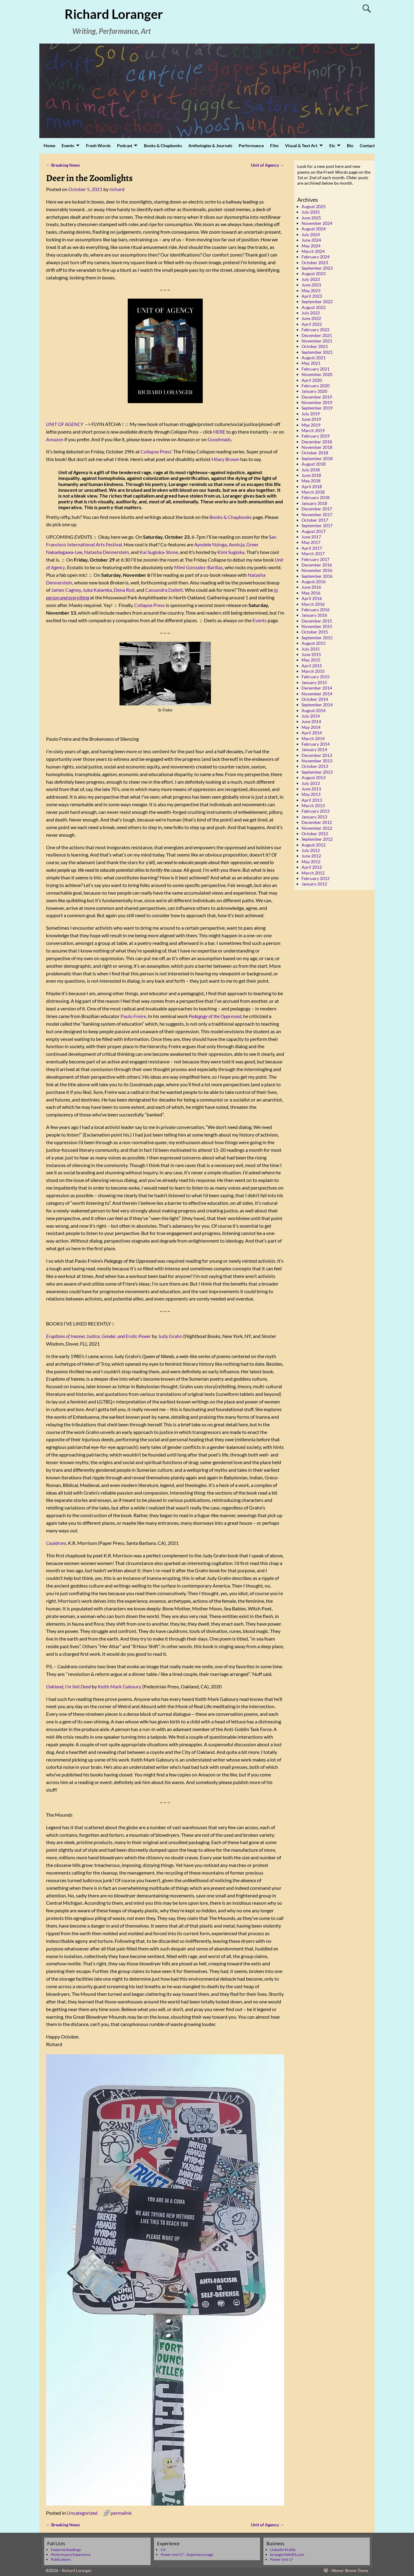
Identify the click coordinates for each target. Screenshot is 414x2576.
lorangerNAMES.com (287, 2554)
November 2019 (317, 402)
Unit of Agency (267, 165)
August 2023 (314, 273)
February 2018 (316, 497)
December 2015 (317, 620)
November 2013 (317, 760)
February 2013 (316, 811)
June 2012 (311, 855)
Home (49, 145)
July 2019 (311, 413)
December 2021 (317, 335)
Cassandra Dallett (164, 590)
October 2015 (315, 631)
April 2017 (312, 548)
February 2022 (316, 329)
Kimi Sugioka (230, 552)
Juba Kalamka (97, 590)
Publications (61, 2559)
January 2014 (314, 749)
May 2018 (311, 480)
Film (274, 145)
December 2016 (317, 564)
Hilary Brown (225, 459)
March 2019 (313, 430)
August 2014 (314, 710)
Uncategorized (82, 2513)
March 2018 (313, 492)
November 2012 (317, 828)
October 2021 (315, 346)
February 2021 (316, 368)
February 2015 (316, 676)
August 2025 (314, 206)
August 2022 (314, 307)
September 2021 (317, 352)
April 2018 (312, 486)
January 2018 (314, 503)
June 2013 (311, 788)
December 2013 (317, 755)
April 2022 (312, 324)
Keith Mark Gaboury (119, 1686)
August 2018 (314, 464)
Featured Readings (66, 2549)
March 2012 (313, 872)
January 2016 (314, 615)
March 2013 (313, 805)
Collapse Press (156, 451)
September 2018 (317, 458)
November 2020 (317, 374)
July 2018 (311, 469)
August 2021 (314, 357)
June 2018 (311, 475)
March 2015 (313, 671)
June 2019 (311, 419)
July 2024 (311, 234)
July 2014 (311, 716)
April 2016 (312, 598)
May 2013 (311, 794)
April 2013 (312, 800)
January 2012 (314, 883)
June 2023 (311, 284)
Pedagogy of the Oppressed (215, 1016)
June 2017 (311, 536)
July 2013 (311, 783)
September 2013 (317, 772)
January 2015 (314, 682)
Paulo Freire (133, 1016)
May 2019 (311, 425)
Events (68, 145)
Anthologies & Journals (210, 145)
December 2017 (317, 508)
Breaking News (63, 165)
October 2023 (315, 262)
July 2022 (311, 312)
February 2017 (316, 559)
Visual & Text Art (301, 145)
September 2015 (317, 637)
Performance (251, 145)
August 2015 (314, 643)
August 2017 (314, 531)
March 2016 (313, 604)
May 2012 (311, 861)
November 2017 (317, 514)
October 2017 (315, 520)
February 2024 (316, 256)
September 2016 (317, 576)
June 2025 (311, 217)
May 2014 (311, 727)
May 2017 (311, 542)
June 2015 (311, 654)
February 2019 (316, 435)
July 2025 (311, 212)
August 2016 (314, 581)
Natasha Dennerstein (106, 552)
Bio (350, 145)
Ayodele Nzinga (210, 544)
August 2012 (314, 844)
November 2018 (317, 447)
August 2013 (314, 777)
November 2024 (317, 223)
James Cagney (66, 590)
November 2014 (317, 693)
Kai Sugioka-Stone (159, 552)
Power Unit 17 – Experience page (187, 2554)
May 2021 (311, 363)
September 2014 (317, 704)
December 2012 (317, 822)
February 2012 (316, 878)
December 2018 (317, 441)
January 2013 (314, 816)
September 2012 (317, 839)
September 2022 (317, 301)
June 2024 (311, 240)
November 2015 (317, 626)
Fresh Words (98, 145)
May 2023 (311, 290)
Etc (332, 145)
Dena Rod (124, 590)
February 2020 (316, 385)
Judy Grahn (170, 1336)
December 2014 (317, 687)
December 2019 (317, 396)
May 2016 (311, 592)
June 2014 (311, 721)
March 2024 (313, 251)
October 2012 (315, 833)
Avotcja (236, 544)
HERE (219, 432)
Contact (367, 145)
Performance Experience (71, 2554)
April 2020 (312, 380)
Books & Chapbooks (163, 145)
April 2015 (312, 665)
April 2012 (312, 867)
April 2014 (312, 732)
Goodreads (219, 439)
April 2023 (312, 296)
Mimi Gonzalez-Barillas (198, 567)
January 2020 (314, 391)
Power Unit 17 (281, 2559)
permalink (121, 2513)
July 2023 (311, 279)
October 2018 (315, 452)
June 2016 (311, 587)
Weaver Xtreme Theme (349, 2570)
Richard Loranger (114, 14)
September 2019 (317, 407)
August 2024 (314, 228)
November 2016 (317, 570)
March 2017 (313, 553)
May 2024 (311, 245)
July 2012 (311, 850)
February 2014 (316, 744)
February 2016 (316, 609)
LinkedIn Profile (282, 2549)
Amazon (54, 439)
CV (163, 2549)
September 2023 (317, 268)
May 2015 (311, 659)
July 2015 (311, 648)
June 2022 (311, 318)
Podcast (124, 145)
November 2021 (317, 340)
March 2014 (313, 738)
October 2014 (315, 699)
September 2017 (317, 525)
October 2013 (315, 766)
